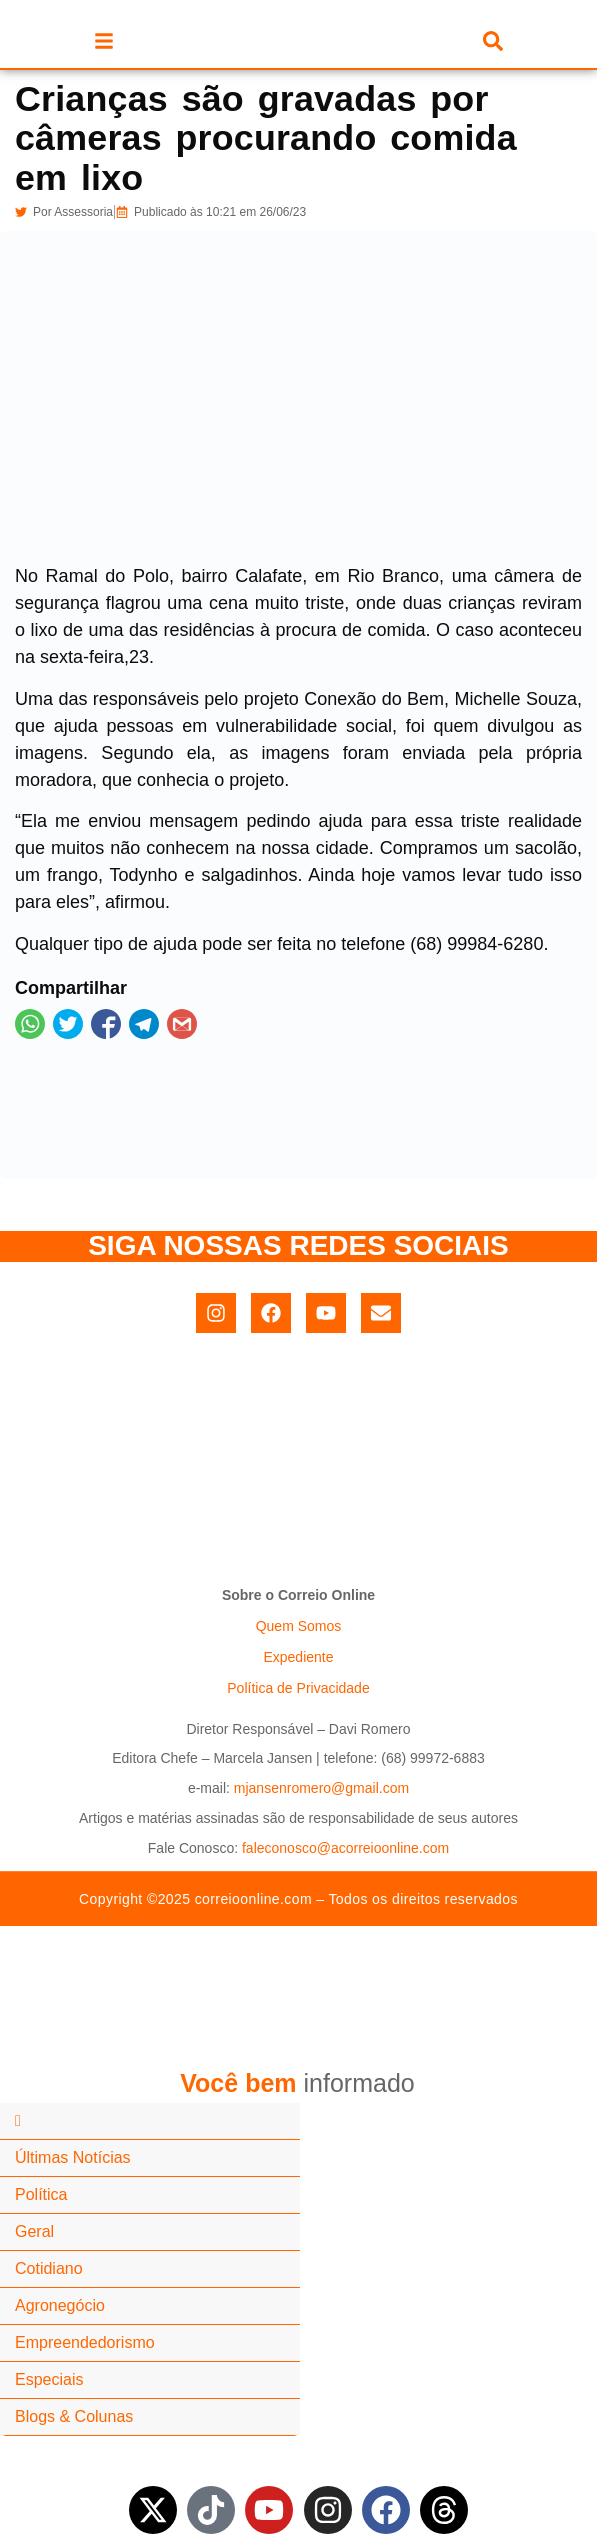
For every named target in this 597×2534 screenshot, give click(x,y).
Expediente (298, 1657)
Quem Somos (299, 1626)
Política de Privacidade (298, 1688)
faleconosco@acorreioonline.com (345, 1848)
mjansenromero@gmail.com (321, 1788)
